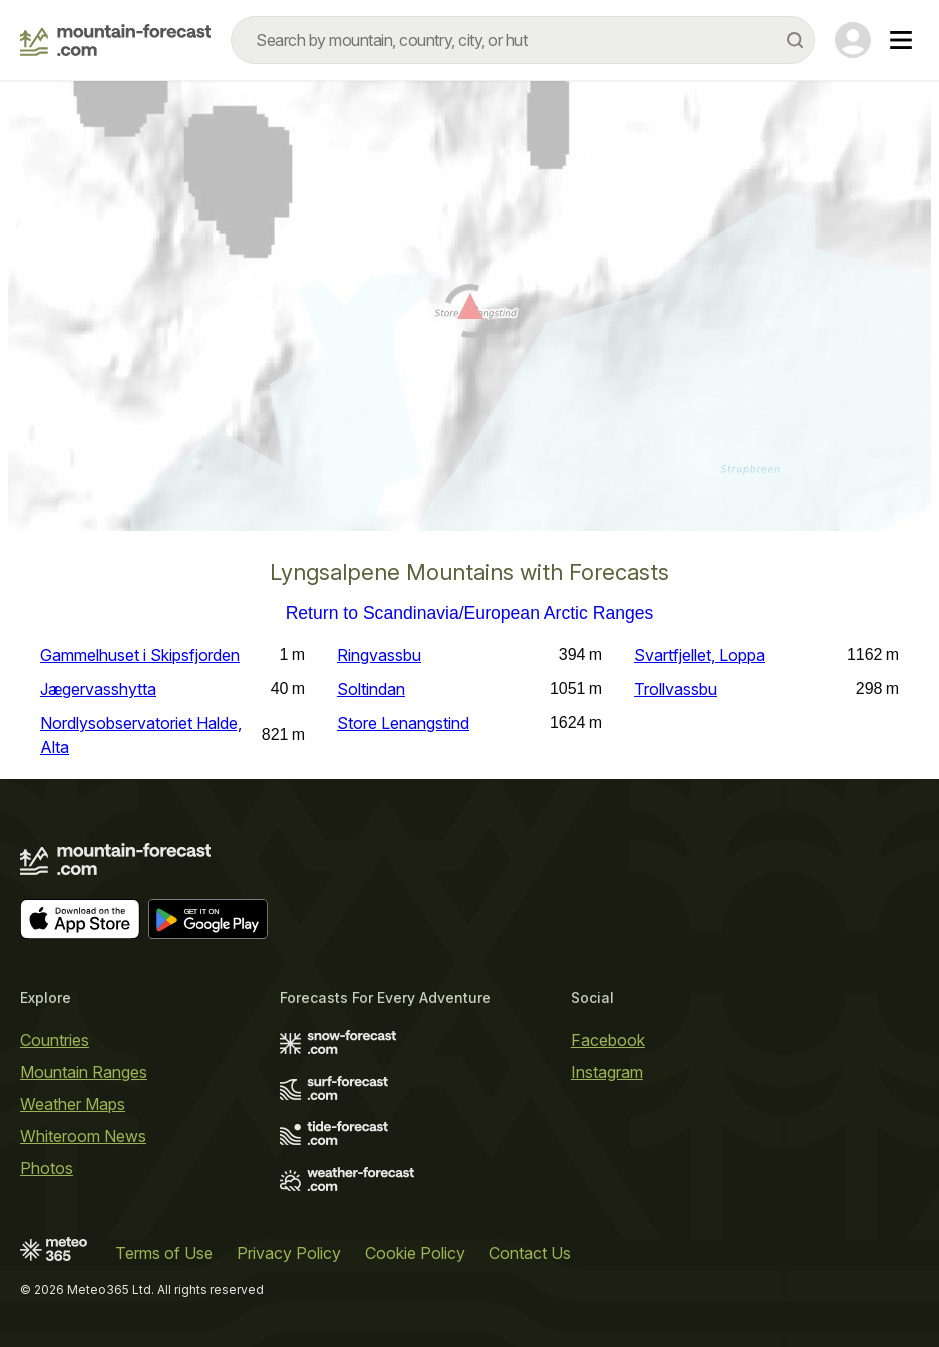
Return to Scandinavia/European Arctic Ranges (470, 614)
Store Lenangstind (403, 723)
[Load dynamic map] (469, 314)
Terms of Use (164, 1253)
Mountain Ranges (83, 1072)
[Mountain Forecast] (115, 40)
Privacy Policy (289, 1253)
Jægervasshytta (98, 689)
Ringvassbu (379, 655)
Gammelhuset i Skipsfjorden (140, 655)
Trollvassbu (675, 689)
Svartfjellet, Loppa (699, 655)
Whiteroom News (83, 1136)
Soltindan (371, 689)
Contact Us (530, 1253)
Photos (46, 1168)
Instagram (607, 1072)
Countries (54, 1040)
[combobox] (523, 40)
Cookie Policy (415, 1253)
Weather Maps (72, 1104)
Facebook (608, 1040)
